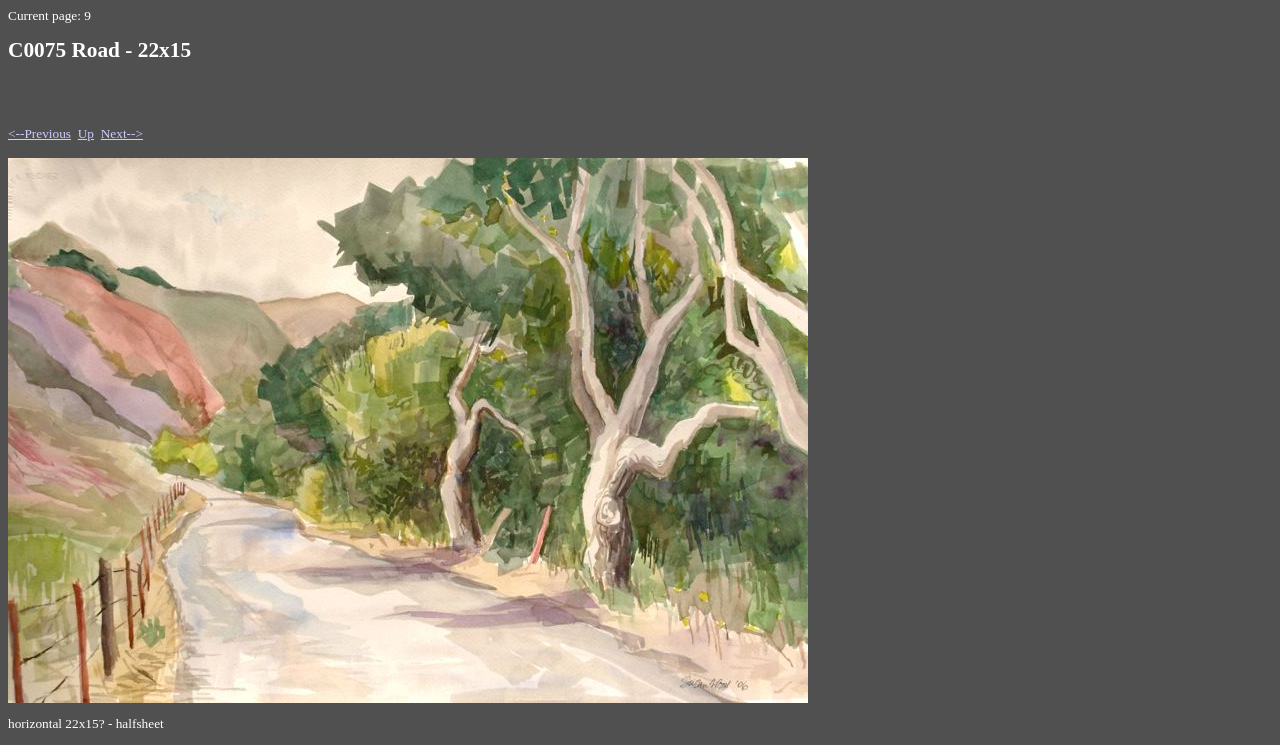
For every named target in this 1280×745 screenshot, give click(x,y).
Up (86, 133)
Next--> (122, 133)
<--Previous (39, 133)
